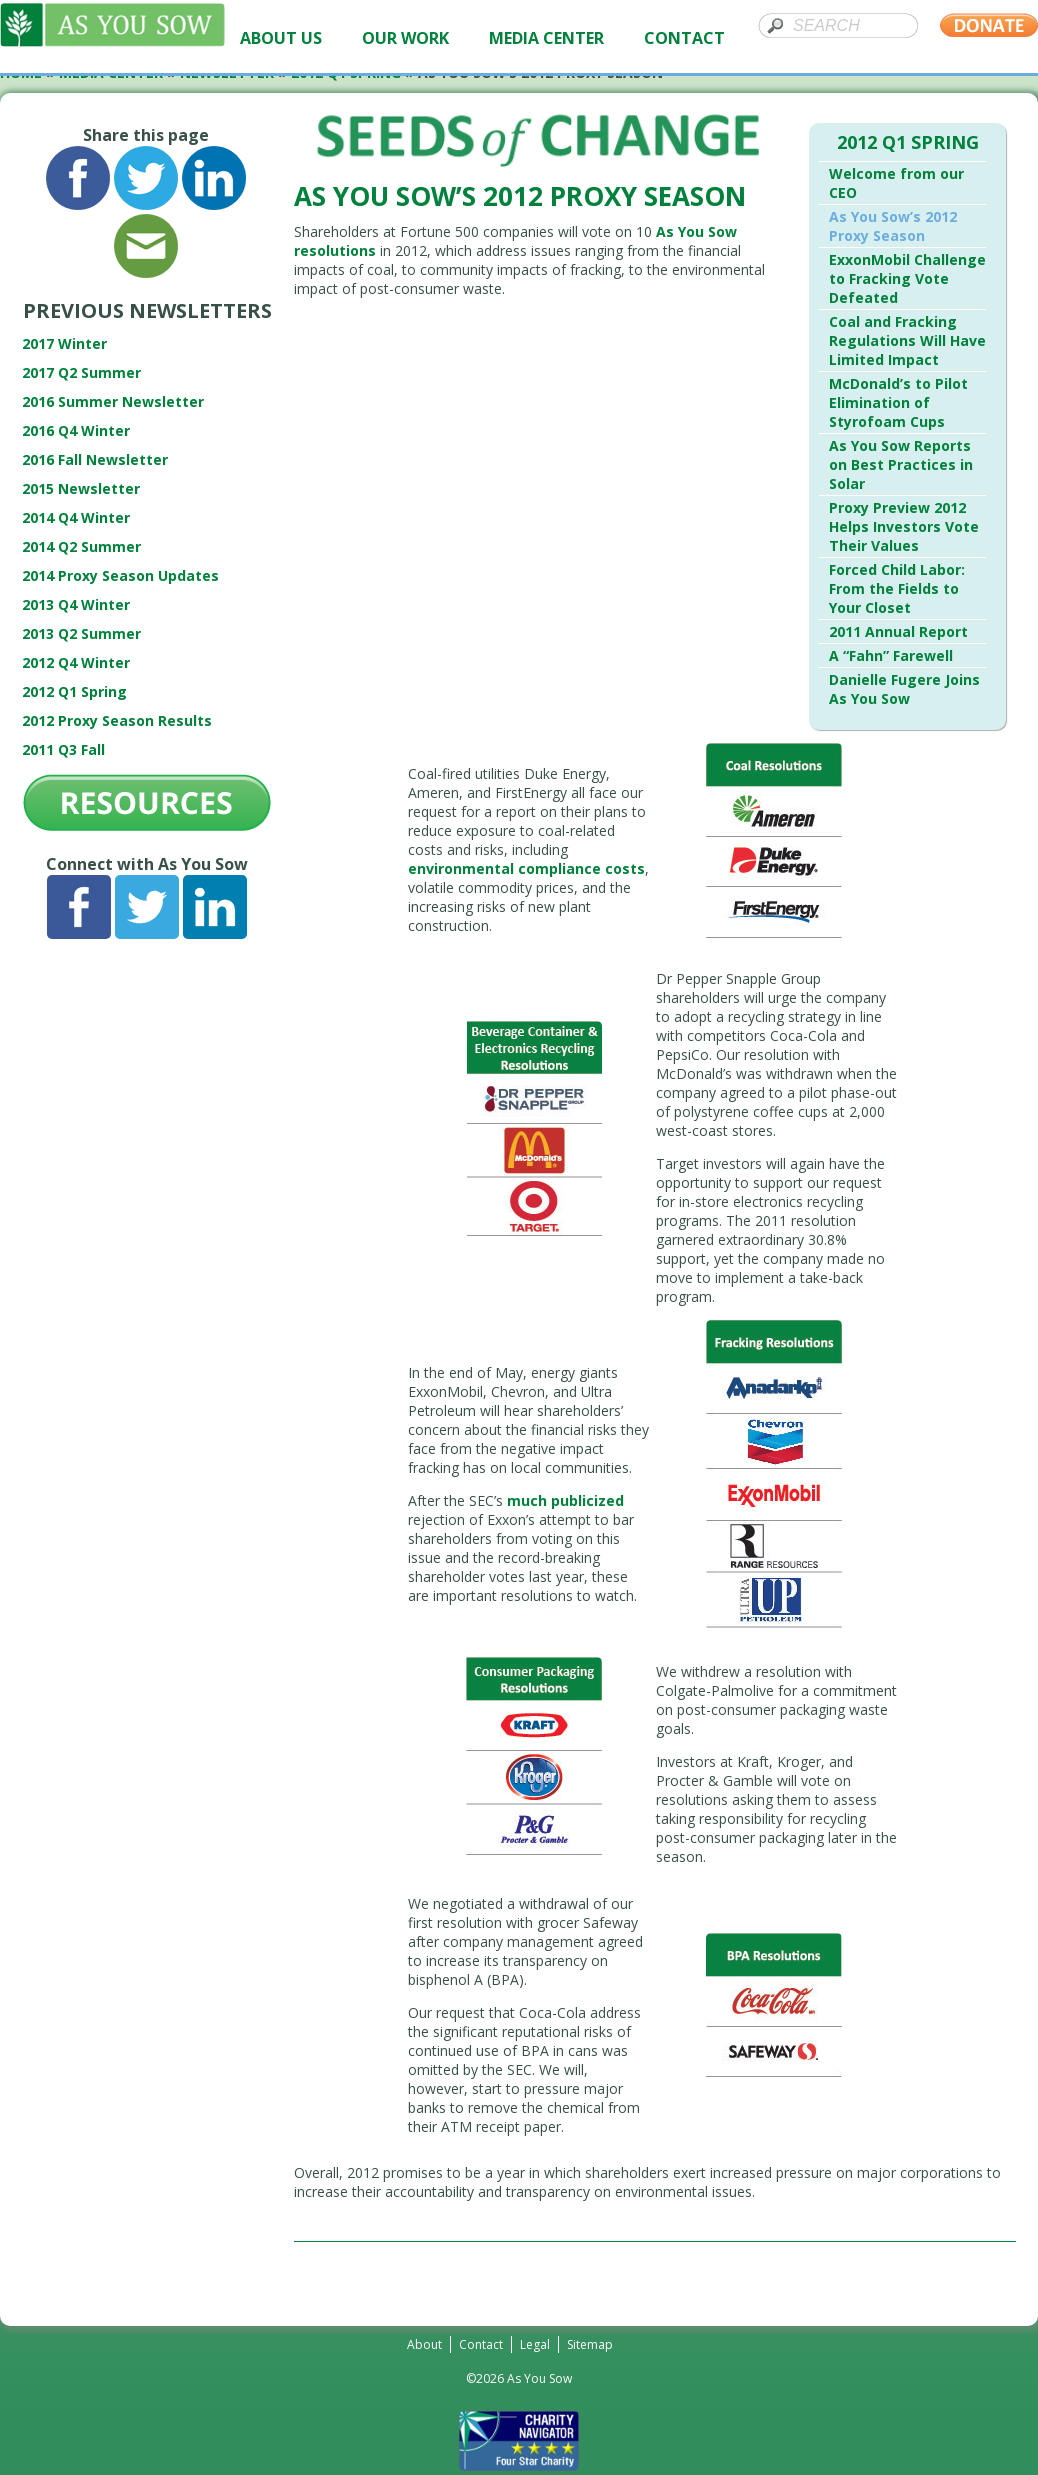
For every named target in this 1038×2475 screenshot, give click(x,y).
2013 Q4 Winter (76, 604)
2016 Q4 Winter (76, 430)
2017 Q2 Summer (81, 372)
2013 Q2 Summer (81, 633)
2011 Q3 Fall (63, 749)
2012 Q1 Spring (74, 691)
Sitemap (590, 2344)
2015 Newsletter (81, 488)
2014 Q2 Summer (81, 546)
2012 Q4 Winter (76, 662)
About (424, 2344)
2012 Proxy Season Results (117, 720)
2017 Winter (64, 343)
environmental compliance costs (526, 868)
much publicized (565, 1500)
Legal (535, 2344)
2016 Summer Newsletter (113, 401)
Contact (481, 2344)
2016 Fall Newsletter (95, 459)
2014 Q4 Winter (76, 517)
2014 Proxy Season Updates (120, 575)
